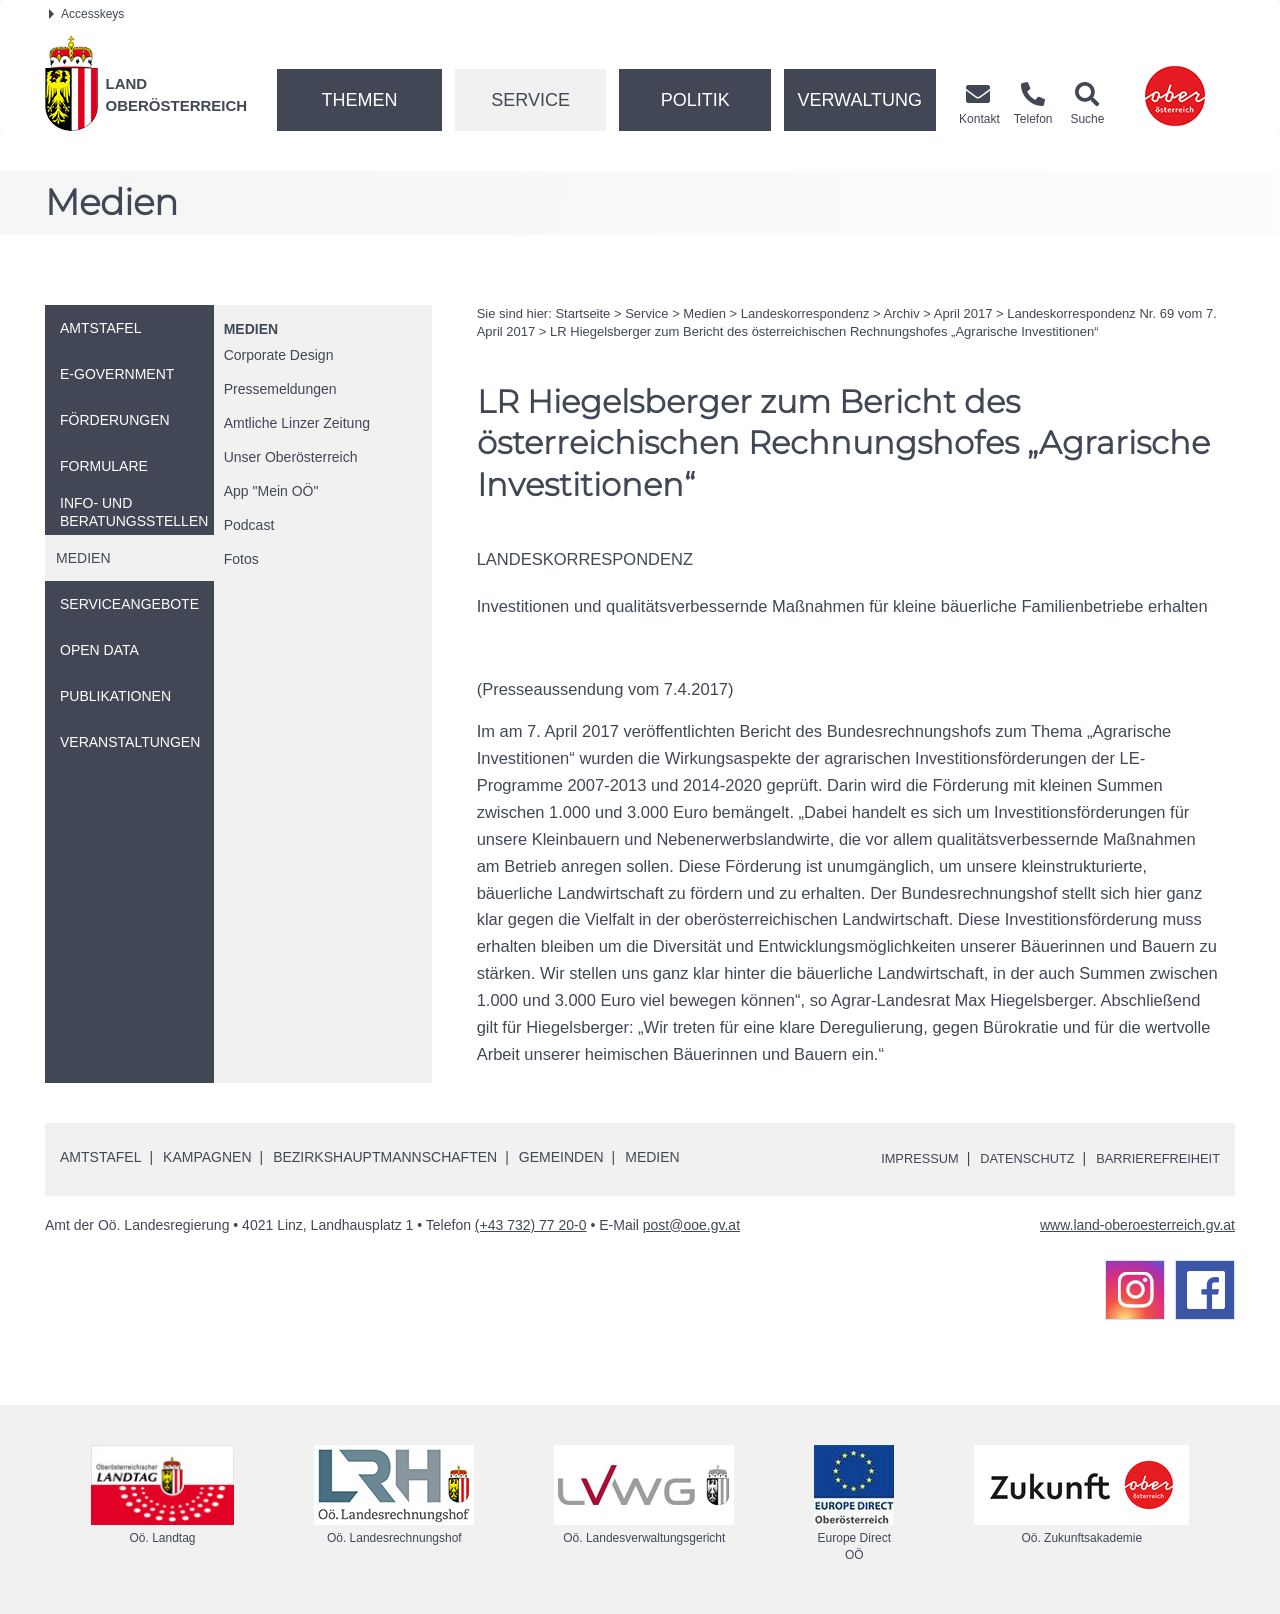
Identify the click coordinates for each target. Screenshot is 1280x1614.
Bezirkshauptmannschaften (385, 1157)
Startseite (582, 313)
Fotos (241, 559)
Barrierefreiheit (1152, 1158)
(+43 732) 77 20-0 (531, 1225)
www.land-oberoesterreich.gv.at (1137, 1225)
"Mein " (271, 491)
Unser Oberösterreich (291, 457)
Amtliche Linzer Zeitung (297, 423)
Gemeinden (561, 1157)
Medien (251, 329)
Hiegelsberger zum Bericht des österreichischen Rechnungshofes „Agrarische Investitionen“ (824, 331)
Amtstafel (100, 1157)
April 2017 (963, 313)
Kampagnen (207, 1157)
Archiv (902, 313)
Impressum (895, 1158)
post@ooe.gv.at (691, 1225)
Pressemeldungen (280, 389)
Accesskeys (86, 14)
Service (530, 100)
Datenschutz (1011, 1158)
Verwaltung (859, 100)
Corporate (279, 355)
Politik (695, 100)
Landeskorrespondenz (805, 313)
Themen (359, 100)
